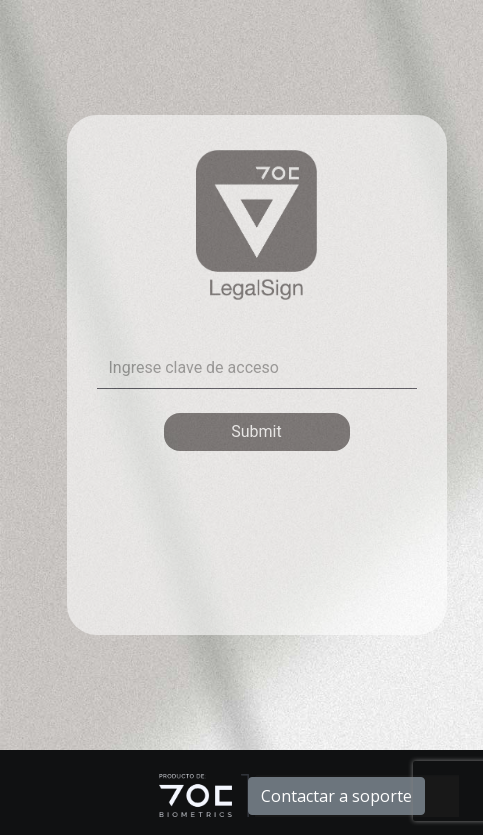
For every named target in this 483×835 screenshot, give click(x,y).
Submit (256, 431)
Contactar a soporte (336, 796)
